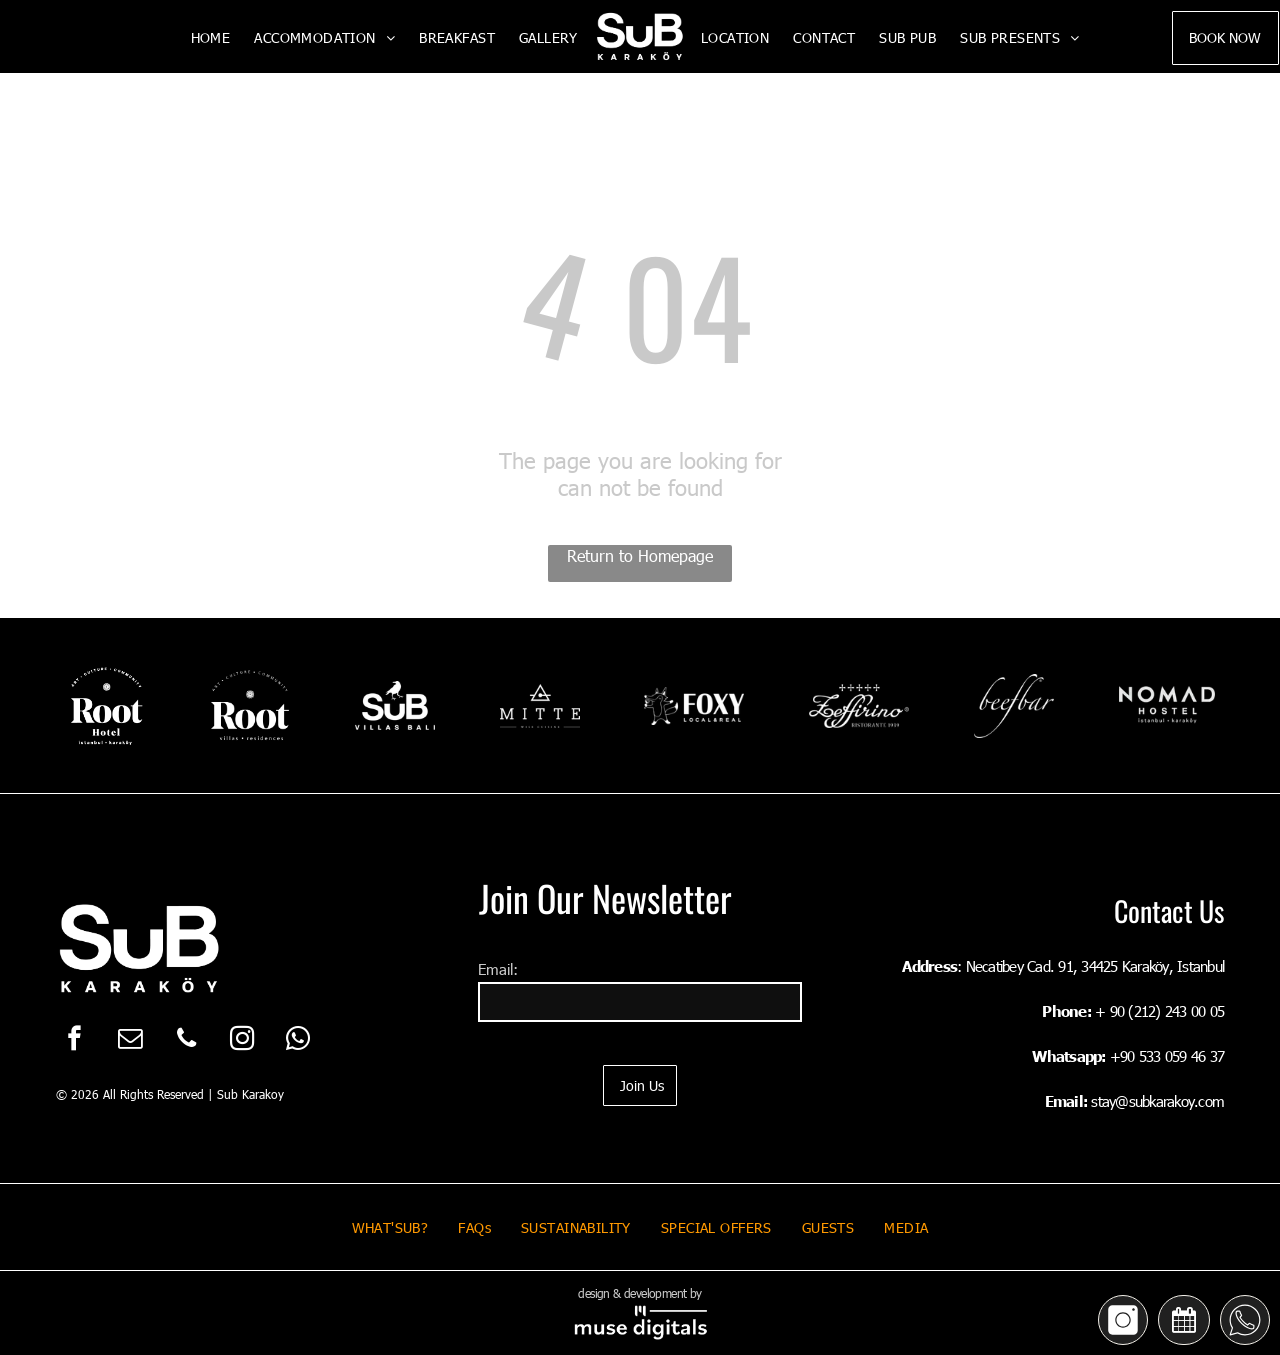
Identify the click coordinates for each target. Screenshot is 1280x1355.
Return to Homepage (640, 555)
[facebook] (74, 1041)
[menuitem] (211, 37)
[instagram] (242, 1041)
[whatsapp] (298, 1041)
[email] (130, 1041)
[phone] (186, 1041)
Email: (498, 969)
